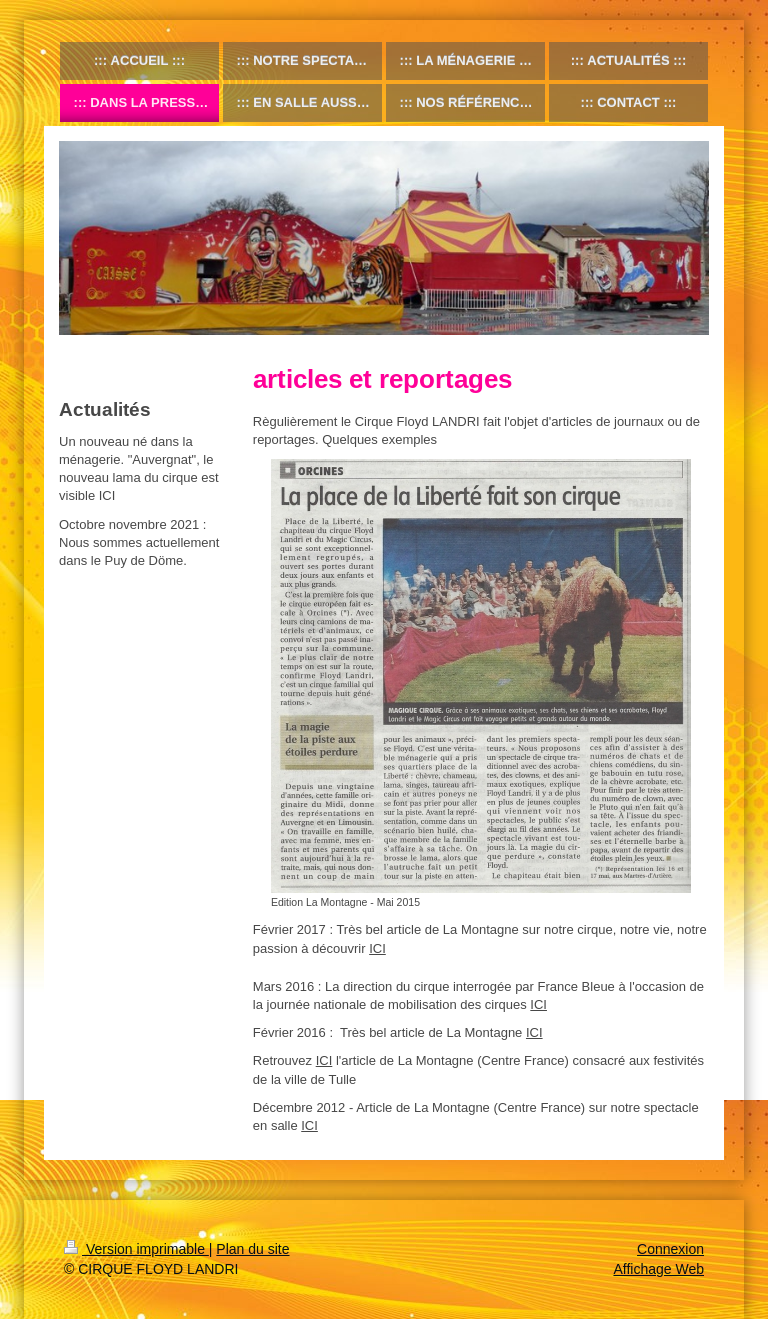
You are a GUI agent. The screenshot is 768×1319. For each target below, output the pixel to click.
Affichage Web (658, 1269)
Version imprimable (136, 1249)
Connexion (670, 1249)
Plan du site (252, 1249)
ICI (377, 948)
